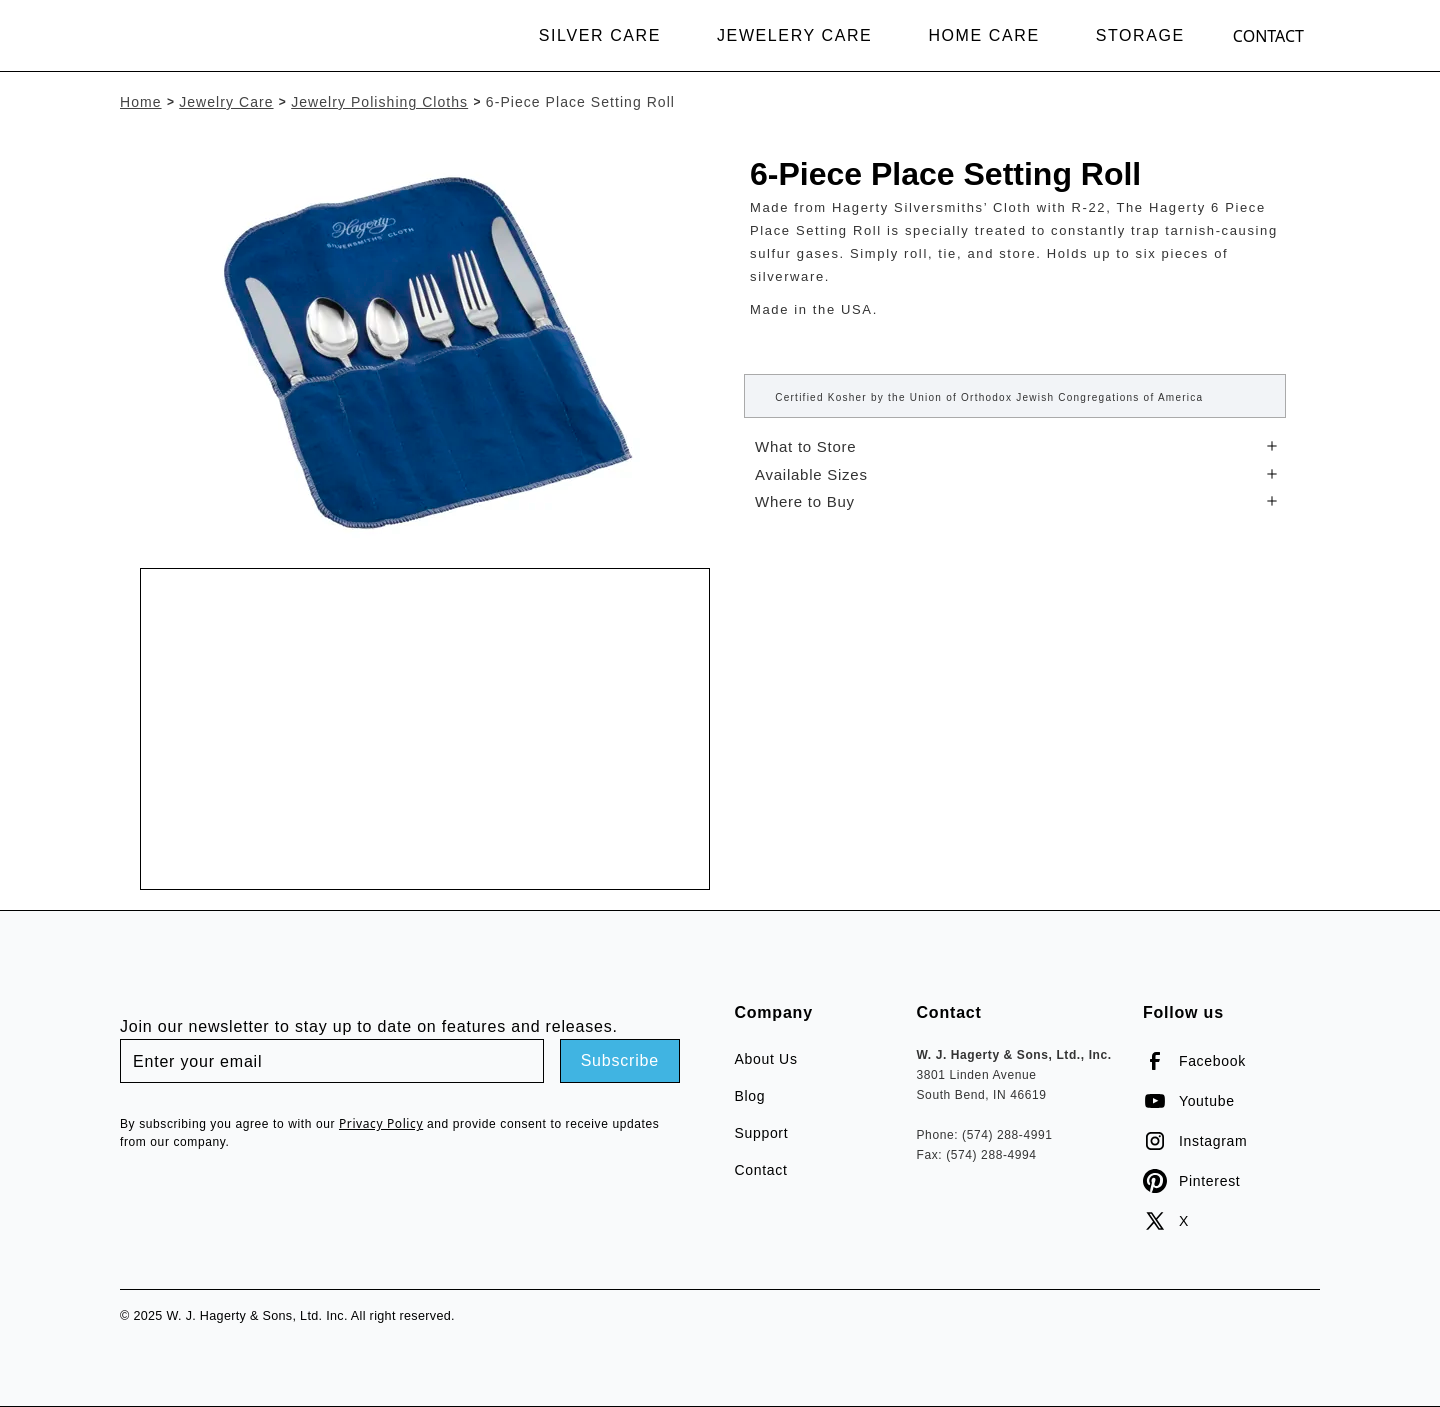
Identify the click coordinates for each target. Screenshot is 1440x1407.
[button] (604, 36)
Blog (749, 1096)
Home (141, 102)
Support (761, 1133)
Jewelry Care (226, 102)
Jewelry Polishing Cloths (379, 102)
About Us (765, 1059)
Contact (1268, 36)
